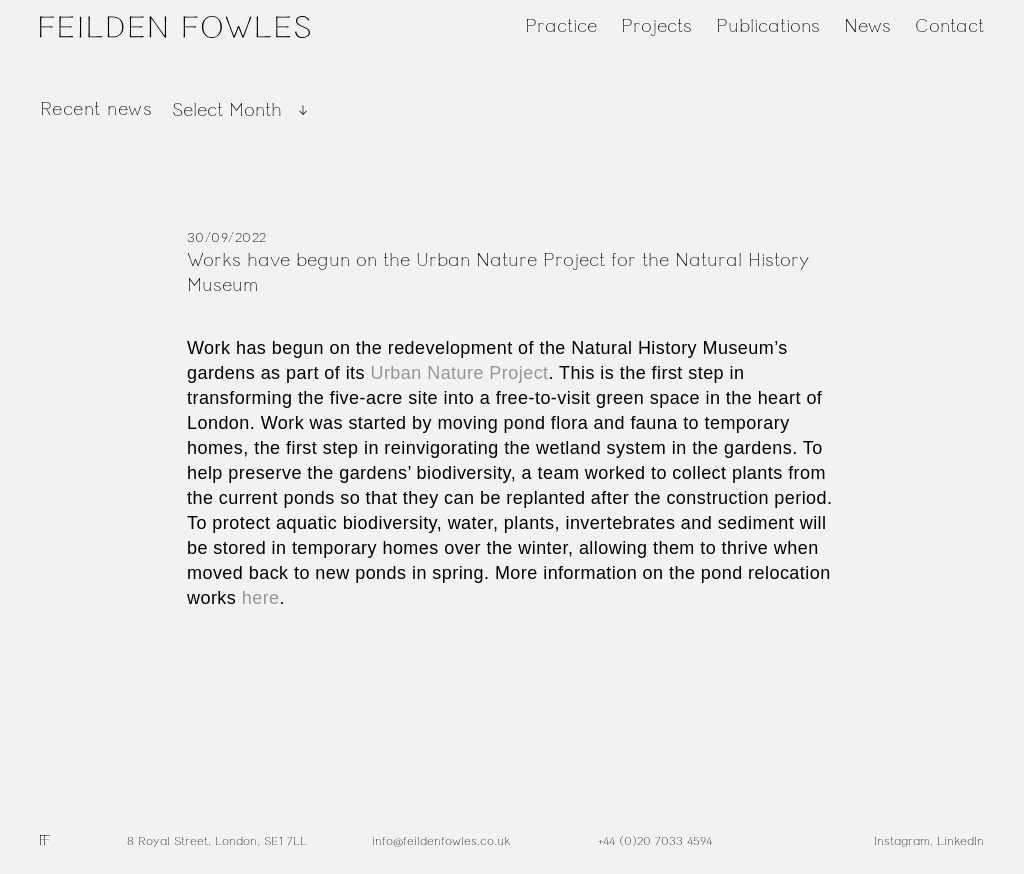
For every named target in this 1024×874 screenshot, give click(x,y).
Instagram (902, 841)
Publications (768, 26)
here (261, 598)
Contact (949, 26)
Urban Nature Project (459, 373)
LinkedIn (960, 841)
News (867, 26)
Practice (561, 26)
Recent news (96, 109)
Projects (656, 26)
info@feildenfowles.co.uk (441, 841)
